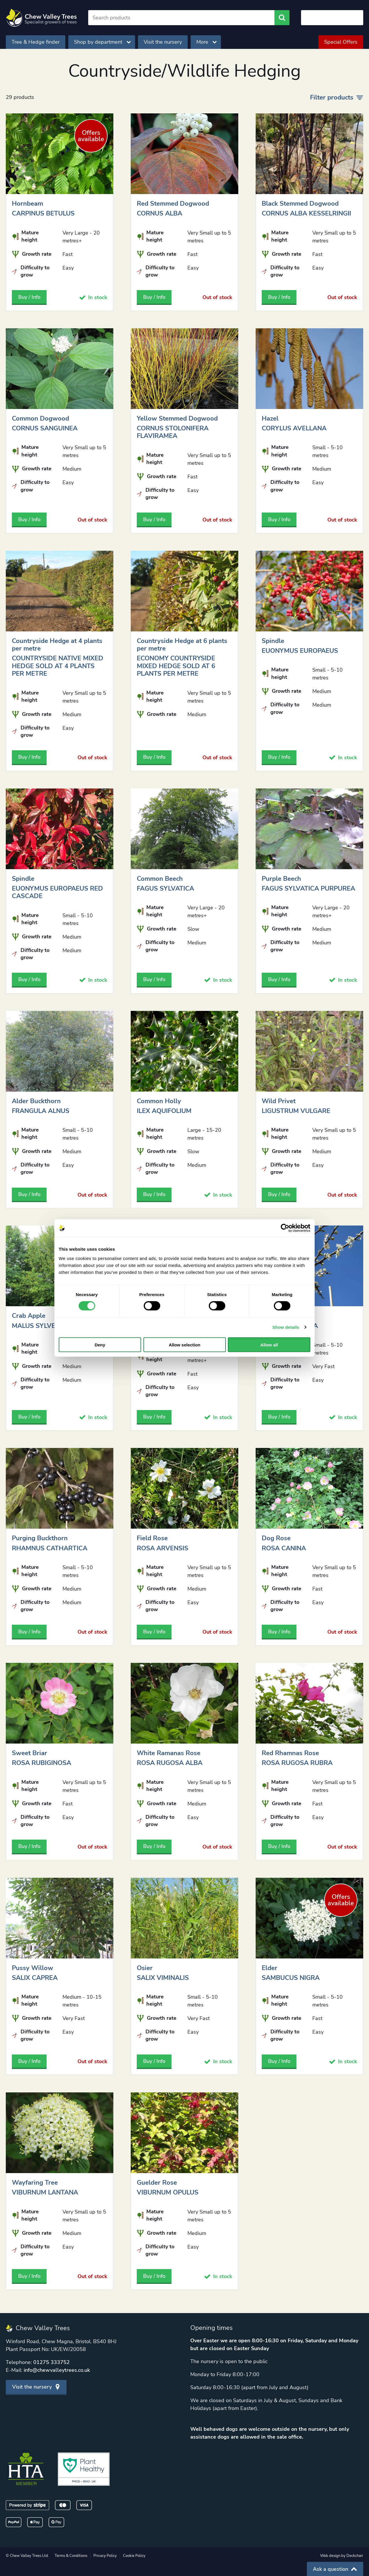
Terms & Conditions (71, 2555)
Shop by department (102, 41)
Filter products (336, 97)
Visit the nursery (163, 41)
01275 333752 (51, 2362)
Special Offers (340, 41)
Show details (285, 1327)
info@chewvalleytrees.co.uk (57, 2370)
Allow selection (184, 1344)
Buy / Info (29, 297)
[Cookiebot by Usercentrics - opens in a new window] (285, 1228)
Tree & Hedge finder (36, 41)
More (206, 41)
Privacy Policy (105, 2555)
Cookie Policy (134, 2555)
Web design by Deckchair (341, 2555)
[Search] (181, 17)
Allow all (269, 1344)
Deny (100, 1344)
